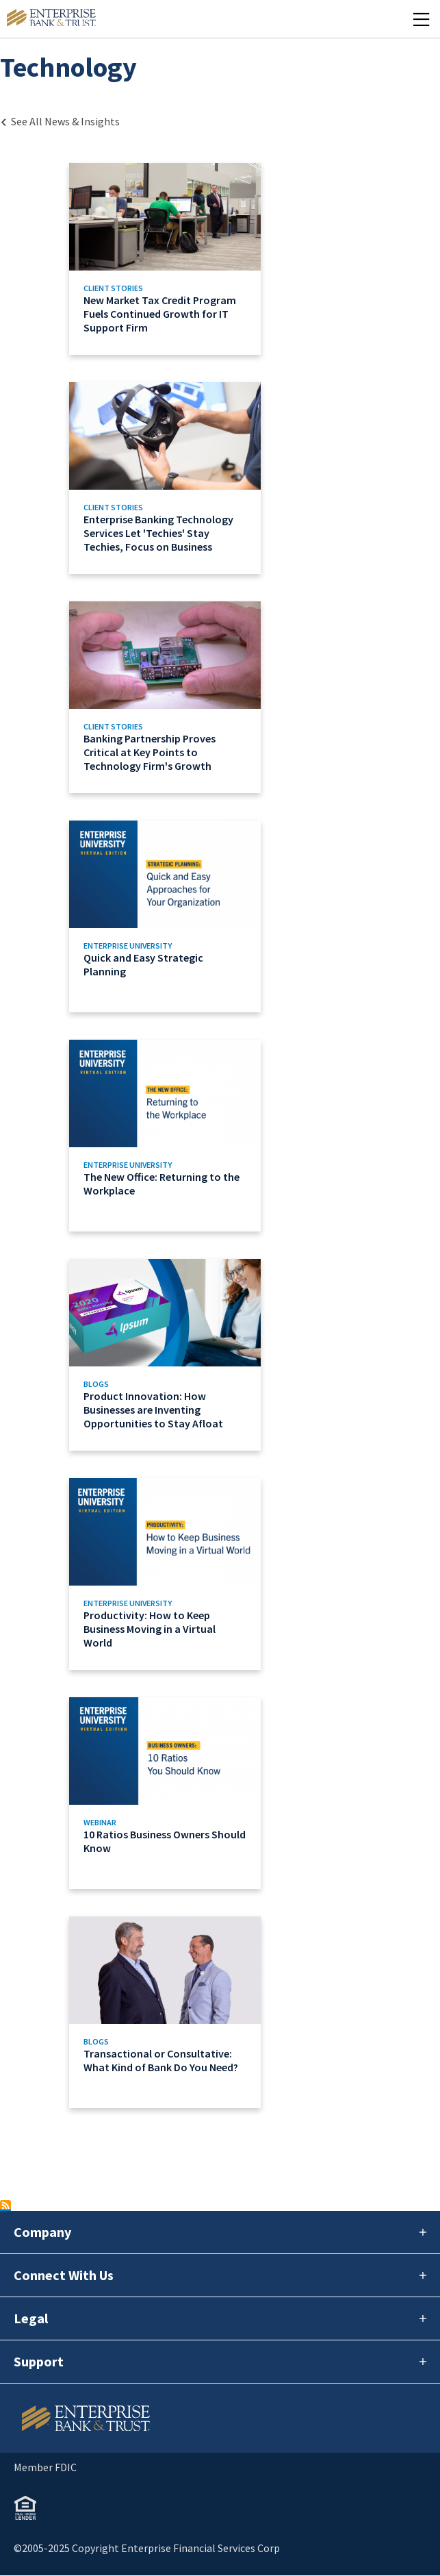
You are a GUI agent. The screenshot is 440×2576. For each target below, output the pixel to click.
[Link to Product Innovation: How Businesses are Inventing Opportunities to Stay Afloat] (165, 1355)
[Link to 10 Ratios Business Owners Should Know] (165, 1793)
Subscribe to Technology (5, 2205)
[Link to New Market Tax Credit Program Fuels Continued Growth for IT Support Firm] (165, 259)
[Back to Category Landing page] (60, 121)
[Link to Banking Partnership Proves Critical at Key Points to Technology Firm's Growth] (165, 697)
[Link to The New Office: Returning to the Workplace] (165, 1135)
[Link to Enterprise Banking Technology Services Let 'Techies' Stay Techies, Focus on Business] (165, 478)
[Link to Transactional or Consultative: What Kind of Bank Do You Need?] (165, 2012)
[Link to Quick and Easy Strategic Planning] (165, 916)
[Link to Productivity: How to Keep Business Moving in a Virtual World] (165, 1574)
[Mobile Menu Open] (421, 19)
